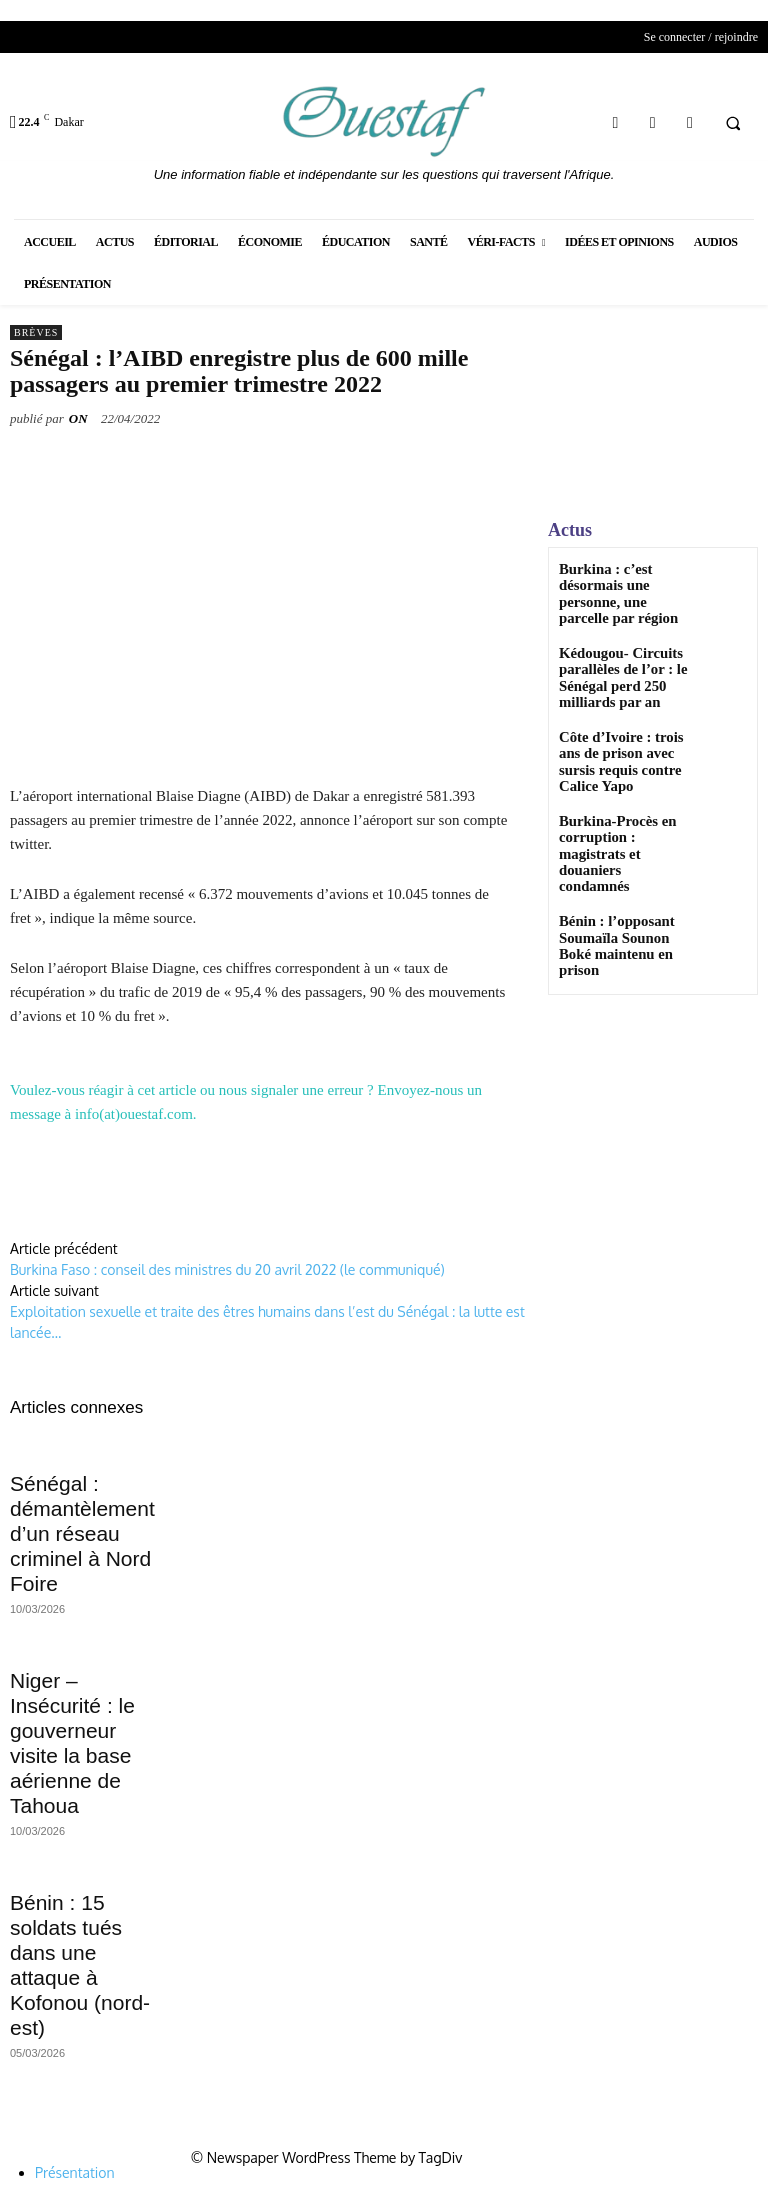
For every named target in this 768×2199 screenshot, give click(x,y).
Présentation (75, 2172)
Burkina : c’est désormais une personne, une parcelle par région (622, 583)
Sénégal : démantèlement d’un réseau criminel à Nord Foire (82, 1533)
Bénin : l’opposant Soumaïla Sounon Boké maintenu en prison (618, 862)
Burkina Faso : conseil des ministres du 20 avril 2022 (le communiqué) (227, 1269)
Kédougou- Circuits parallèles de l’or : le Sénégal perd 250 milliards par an (611, 655)
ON (78, 418)
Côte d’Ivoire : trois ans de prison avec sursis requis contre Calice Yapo (620, 730)
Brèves (36, 332)
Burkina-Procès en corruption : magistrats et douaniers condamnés (620, 797)
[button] (733, 123)
